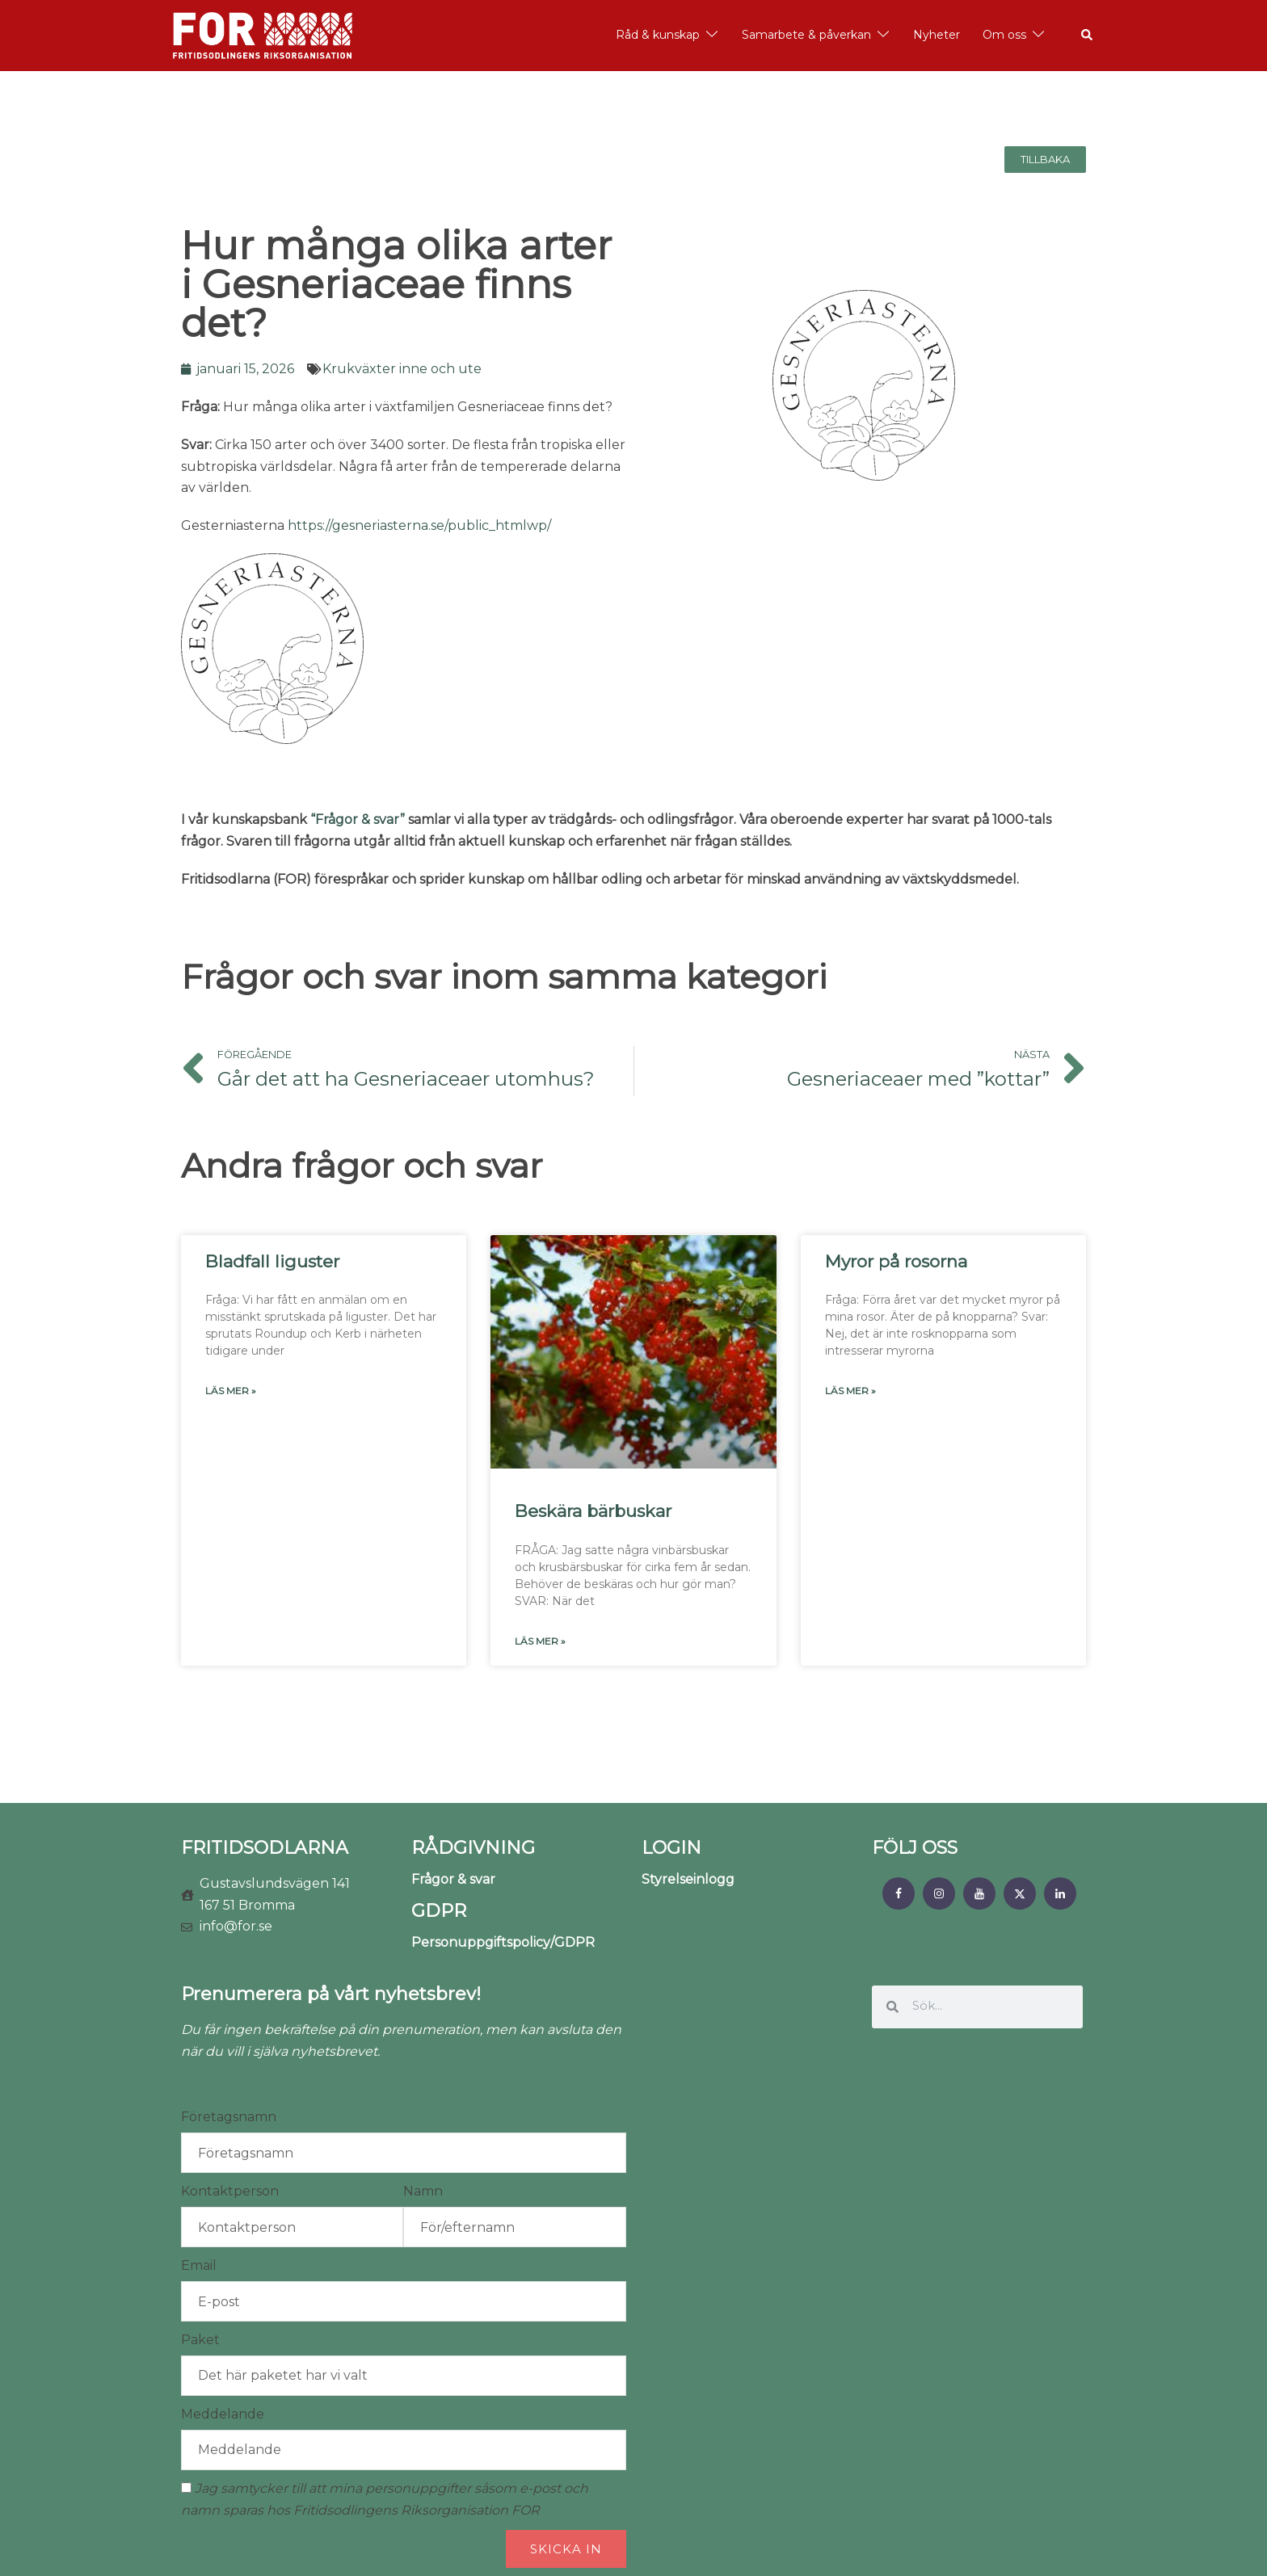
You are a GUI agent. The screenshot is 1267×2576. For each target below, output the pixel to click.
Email (199, 2265)
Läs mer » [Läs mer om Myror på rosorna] (850, 1391)
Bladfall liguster (272, 1261)
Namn (423, 2191)
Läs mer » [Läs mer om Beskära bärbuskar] (540, 1641)
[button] (1087, 35)
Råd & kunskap (658, 34)
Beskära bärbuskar (593, 1511)
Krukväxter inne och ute (402, 368)
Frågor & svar (453, 1879)
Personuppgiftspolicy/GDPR (503, 1942)
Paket (200, 2339)
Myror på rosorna (896, 1261)
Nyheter (936, 34)
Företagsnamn (228, 2116)
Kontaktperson (230, 2191)
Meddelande (222, 2414)
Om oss (1004, 34)
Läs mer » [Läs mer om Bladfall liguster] (230, 1391)
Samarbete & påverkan (806, 34)
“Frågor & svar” (357, 819)
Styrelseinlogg (688, 1879)
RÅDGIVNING (473, 1848)
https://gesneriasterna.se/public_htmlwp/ (419, 525)
